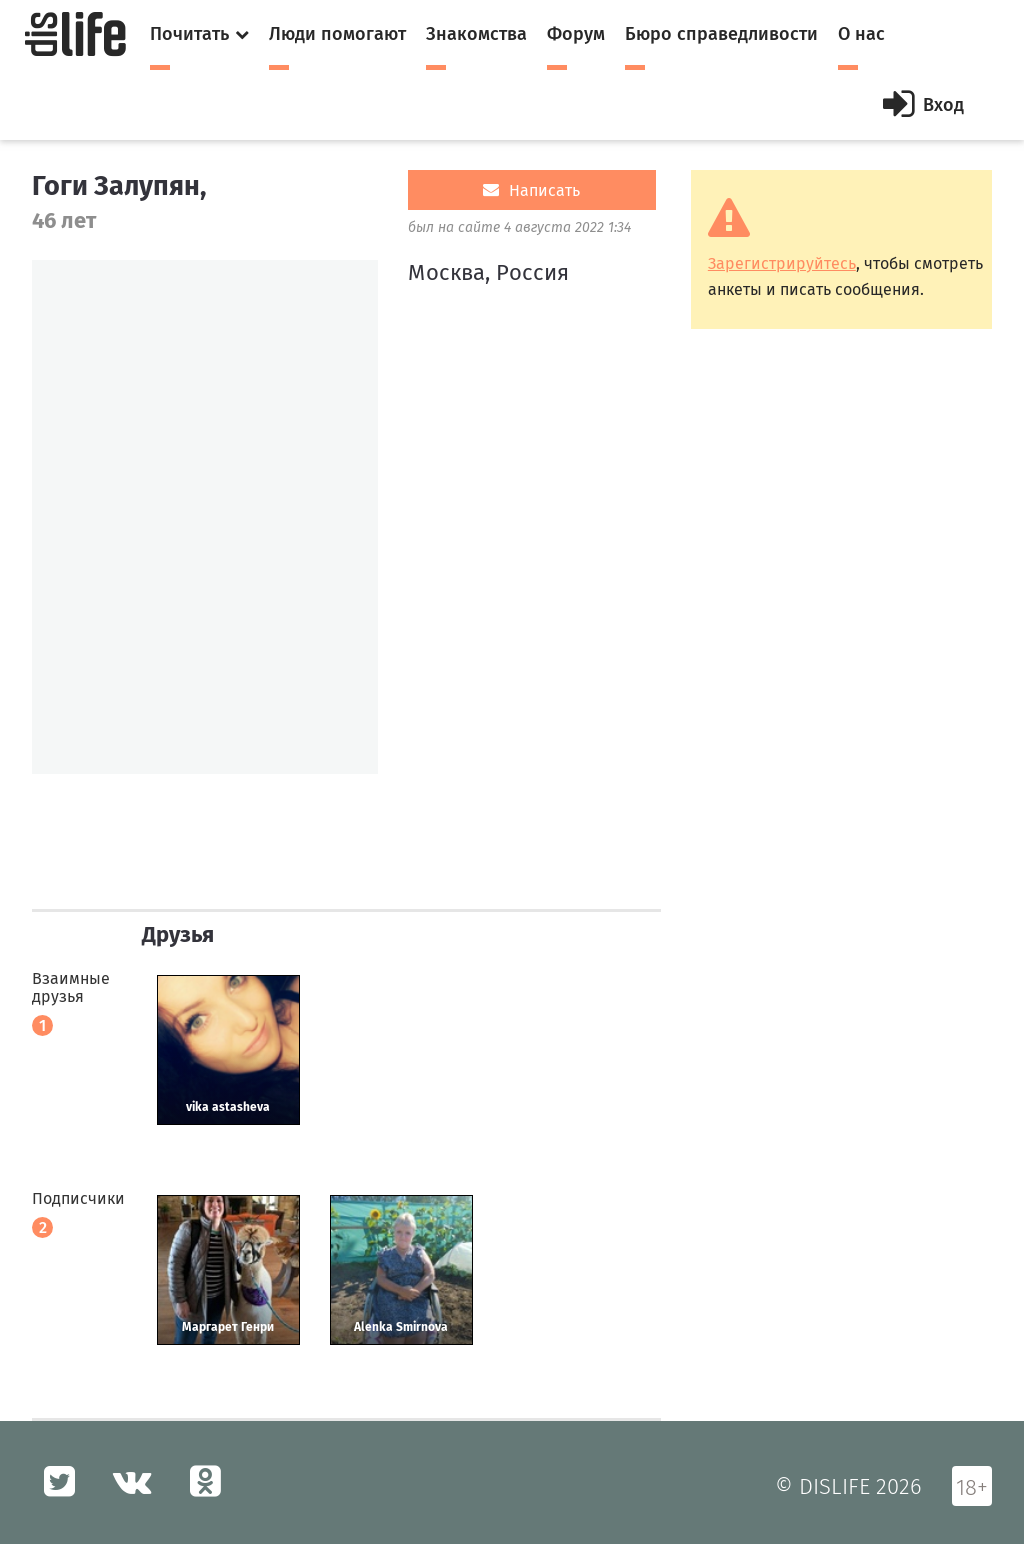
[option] (205, 517)
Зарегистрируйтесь (782, 263)
